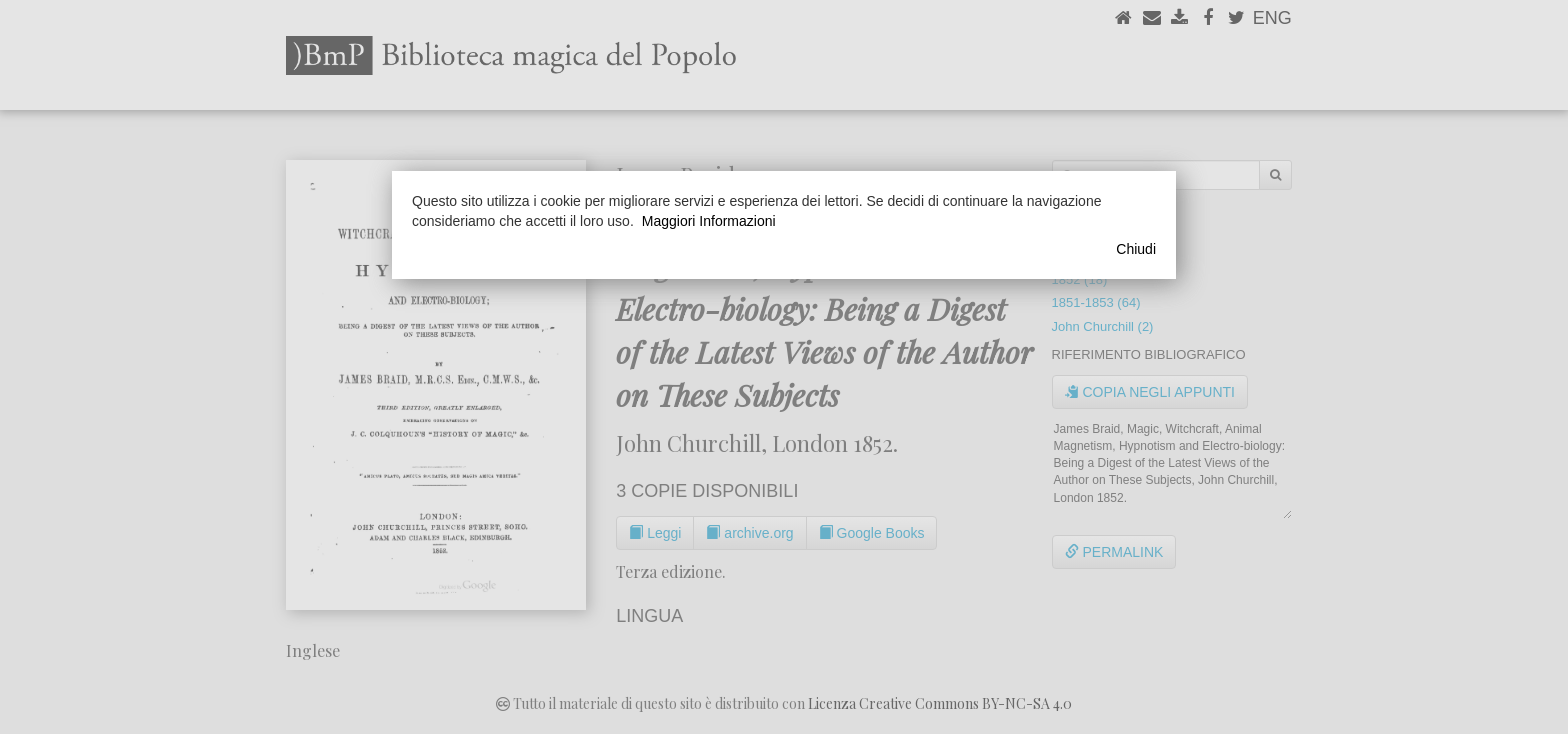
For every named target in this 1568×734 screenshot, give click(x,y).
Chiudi (1136, 249)
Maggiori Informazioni (709, 221)
